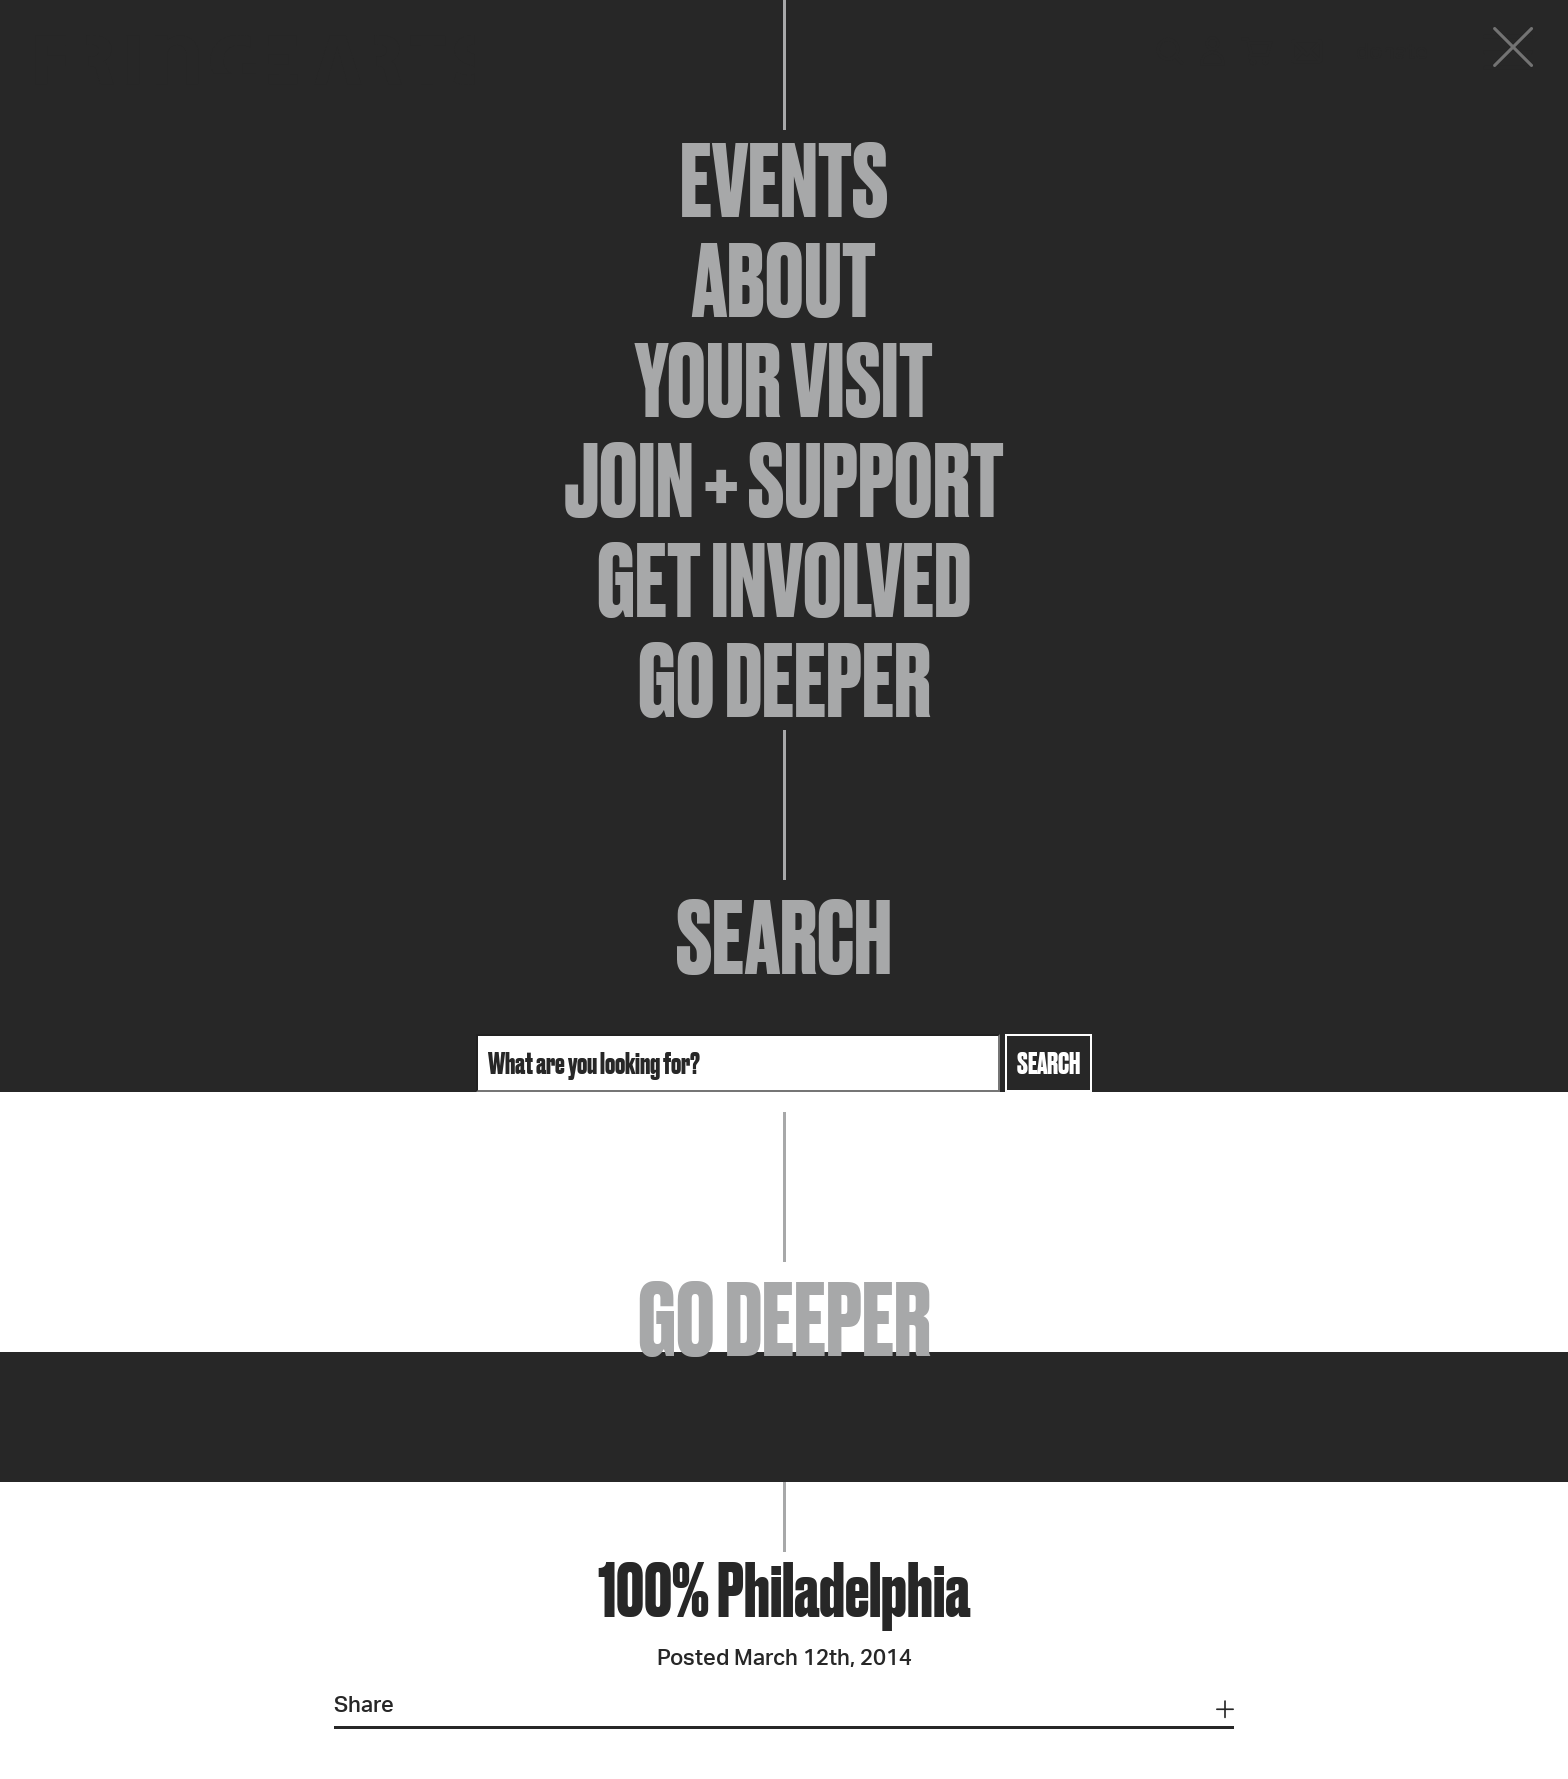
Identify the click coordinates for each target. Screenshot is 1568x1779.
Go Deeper (784, 680)
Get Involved (784, 580)
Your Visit (784, 380)
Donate (1392, 52)
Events (784, 180)
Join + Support (784, 480)
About (784, 280)
